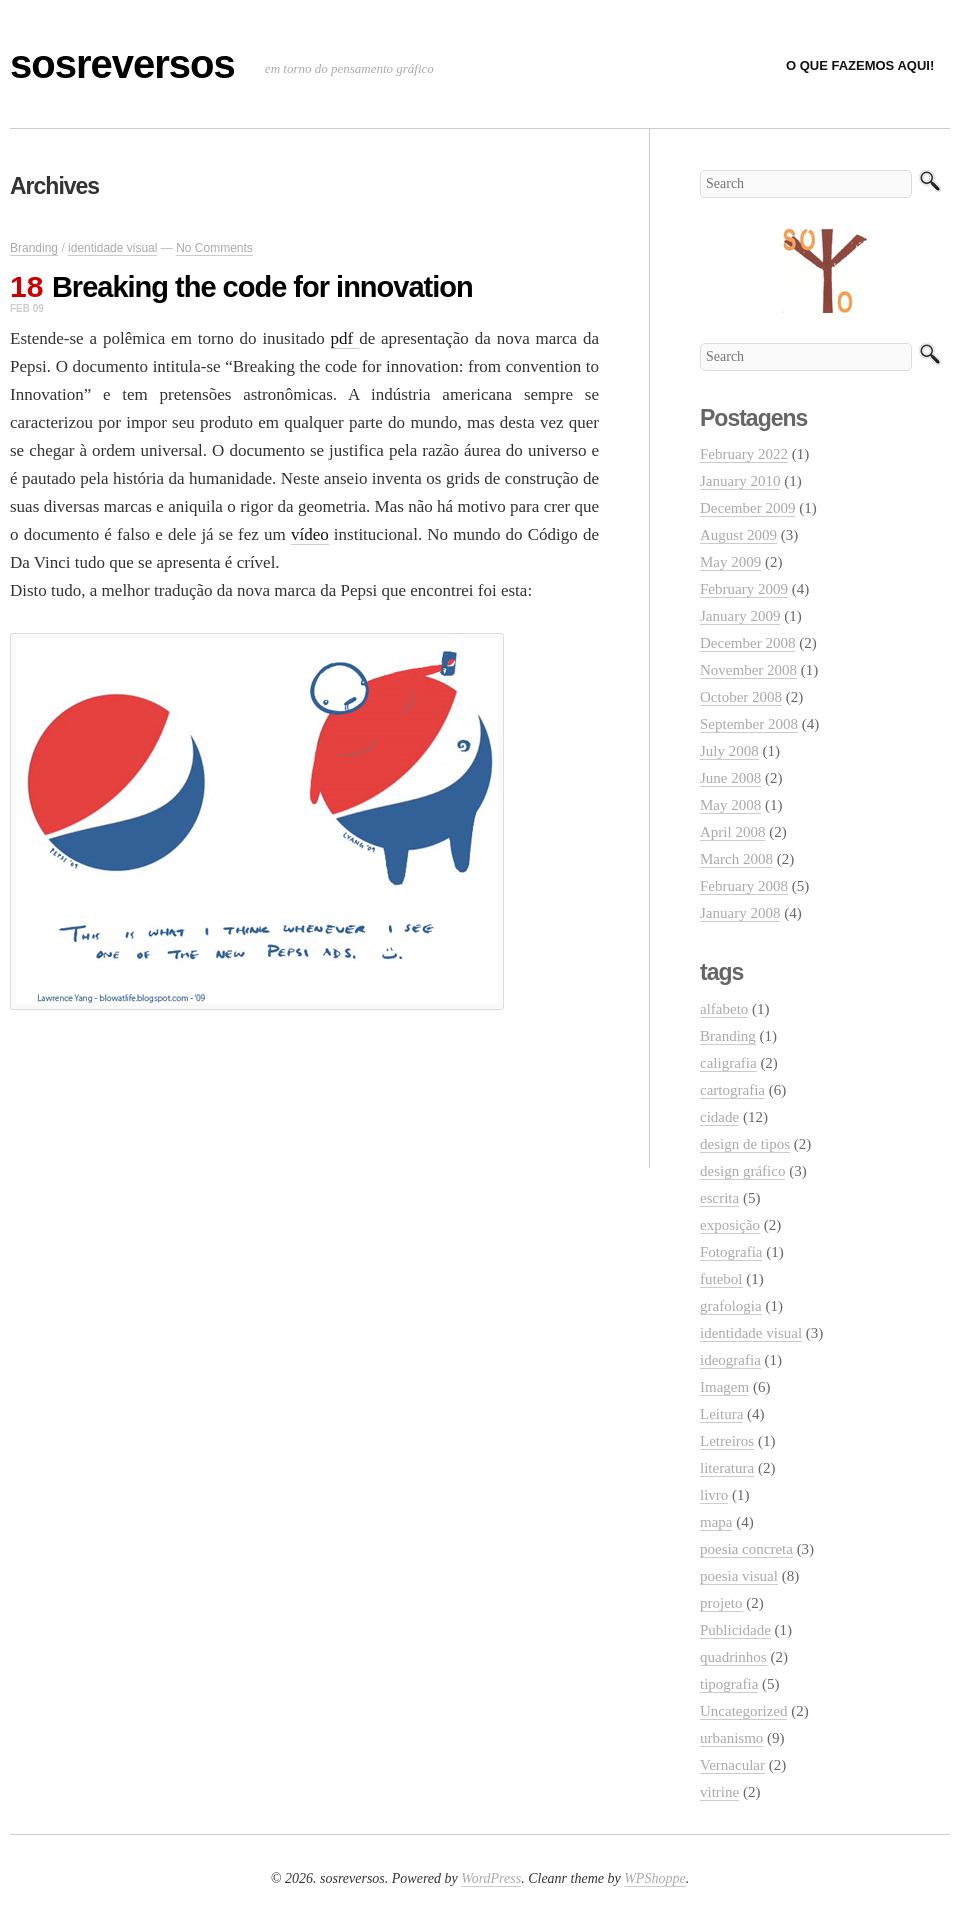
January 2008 (740, 913)
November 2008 (748, 670)
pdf (345, 338)
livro (714, 1495)
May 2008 (730, 805)
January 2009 (740, 616)
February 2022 (744, 454)
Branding (34, 248)
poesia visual (739, 1576)
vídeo (310, 534)
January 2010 (740, 481)
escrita (719, 1198)
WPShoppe (654, 1878)
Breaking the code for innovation (262, 287)
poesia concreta (746, 1549)
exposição (730, 1225)
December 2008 (747, 643)
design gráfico (742, 1171)
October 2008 (741, 697)
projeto (721, 1603)
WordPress (491, 1878)
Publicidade (735, 1630)
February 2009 (744, 589)
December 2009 (747, 508)
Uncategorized (743, 1711)
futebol (721, 1279)
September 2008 (749, 724)
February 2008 (744, 886)
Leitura (721, 1414)
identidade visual (112, 248)
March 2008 (736, 859)
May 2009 (730, 562)
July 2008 (729, 751)
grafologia (731, 1306)
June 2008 (730, 778)
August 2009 (738, 535)
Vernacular (732, 1765)
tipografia (729, 1684)
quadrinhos (733, 1657)
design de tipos (745, 1144)
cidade (719, 1117)
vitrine (719, 1792)
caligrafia (728, 1063)
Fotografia (731, 1252)
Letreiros (727, 1441)
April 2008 (732, 832)
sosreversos (122, 64)
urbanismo (731, 1738)
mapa (716, 1522)
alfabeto (724, 1009)
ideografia (730, 1360)
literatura (727, 1468)
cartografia (732, 1090)
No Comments (214, 248)
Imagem (724, 1387)
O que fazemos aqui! (860, 65)
